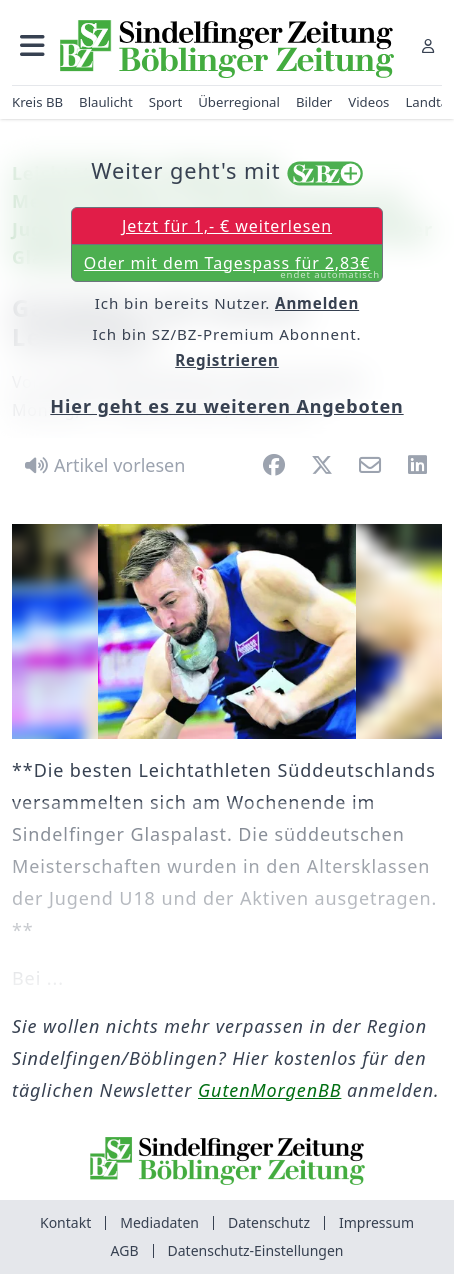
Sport (166, 102)
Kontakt (65, 1222)
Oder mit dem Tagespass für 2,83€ (232, 267)
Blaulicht (106, 102)
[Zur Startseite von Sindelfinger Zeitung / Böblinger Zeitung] (227, 49)
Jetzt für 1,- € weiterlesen (227, 226)
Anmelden (317, 303)
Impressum (376, 1222)
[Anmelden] (428, 45)
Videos (368, 102)
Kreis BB (37, 102)
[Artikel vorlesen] (101, 465)
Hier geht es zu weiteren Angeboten (226, 406)
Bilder (314, 102)
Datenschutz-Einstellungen (256, 1250)
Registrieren (227, 360)
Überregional (239, 102)
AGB (125, 1250)
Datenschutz (269, 1222)
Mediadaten (159, 1222)
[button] (32, 45)
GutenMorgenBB (269, 1090)
